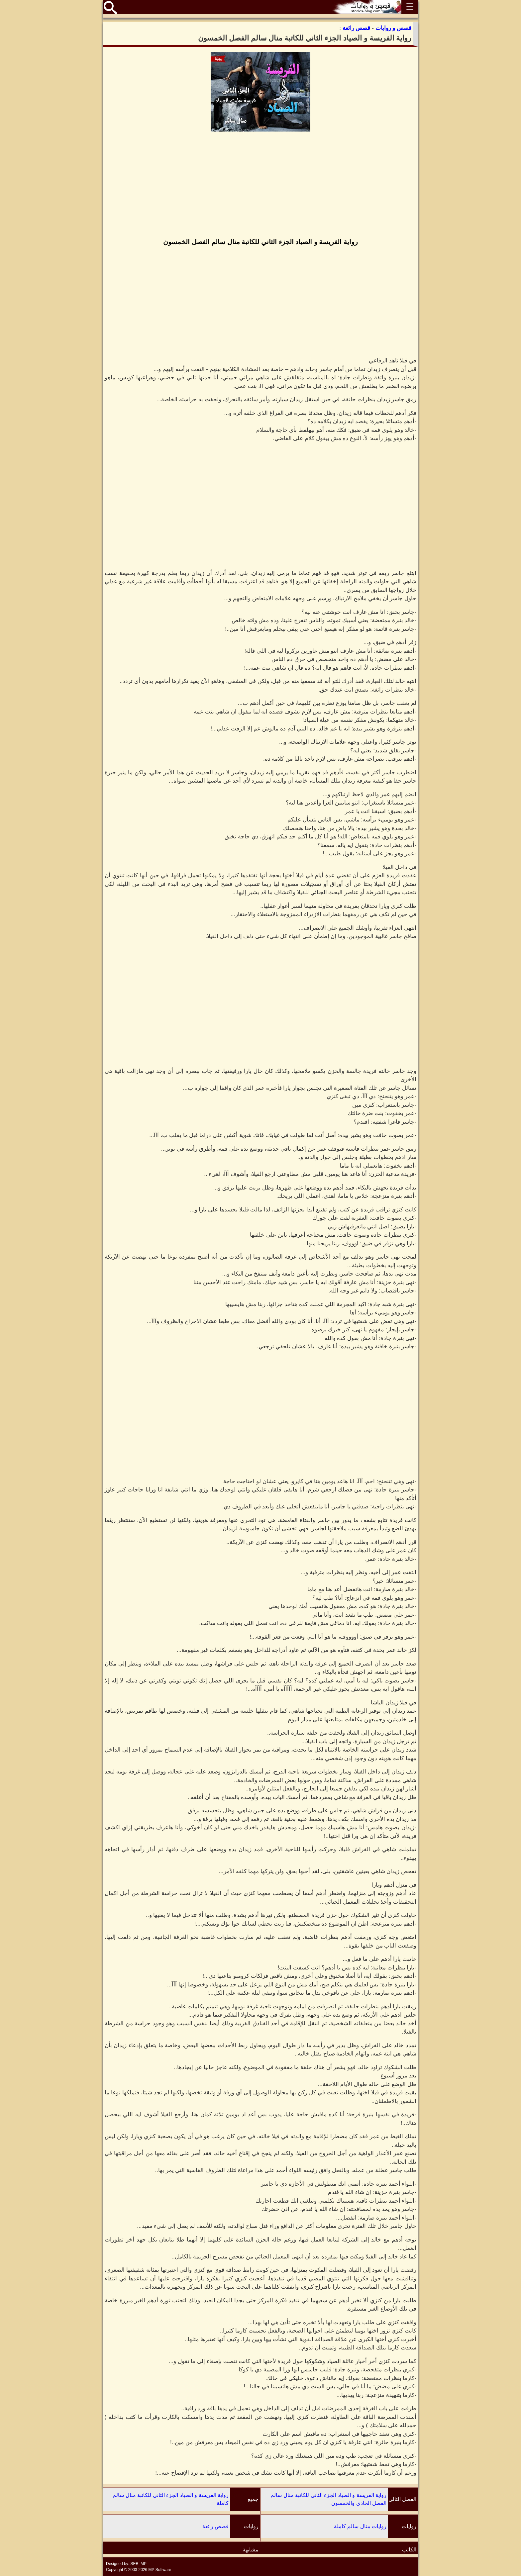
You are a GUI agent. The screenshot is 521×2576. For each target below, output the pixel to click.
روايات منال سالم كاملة (360, 2526)
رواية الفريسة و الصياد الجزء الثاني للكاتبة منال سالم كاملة (171, 2499)
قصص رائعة (215, 2526)
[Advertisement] (260, 185)
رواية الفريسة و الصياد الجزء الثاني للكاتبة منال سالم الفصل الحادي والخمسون (328, 2499)
